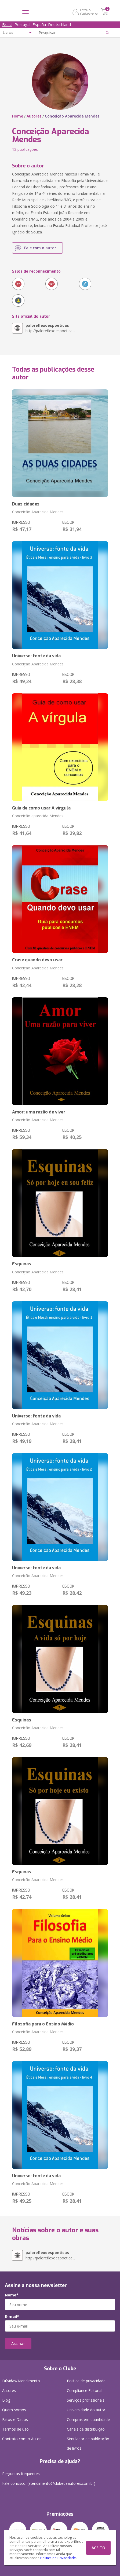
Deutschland (59, 24)
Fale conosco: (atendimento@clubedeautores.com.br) (48, 2483)
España (39, 24)
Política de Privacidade (58, 2558)
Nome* (12, 2295)
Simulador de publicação (88, 2444)
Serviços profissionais (85, 2400)
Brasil (7, 24)
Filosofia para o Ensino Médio (43, 2024)
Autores (34, 116)
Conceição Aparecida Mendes (38, 511)
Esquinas (21, 1263)
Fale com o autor (40, 247)
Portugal (22, 24)
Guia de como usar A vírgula (41, 808)
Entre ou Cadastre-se (89, 12)
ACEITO (98, 2547)
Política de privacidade (86, 2380)
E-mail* (12, 2316)
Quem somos (14, 2409)
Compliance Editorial (84, 2390)
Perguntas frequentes (21, 2473)
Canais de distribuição (86, 2429)
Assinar (18, 2343)
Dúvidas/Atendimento (21, 2380)
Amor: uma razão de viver (38, 1112)
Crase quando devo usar (37, 959)
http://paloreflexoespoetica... (50, 328)
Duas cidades (25, 504)
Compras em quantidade (88, 2419)
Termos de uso (15, 2429)
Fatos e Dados (15, 2419)
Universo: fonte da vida (36, 655)
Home (17, 116)
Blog (6, 2400)
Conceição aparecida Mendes (37, 815)
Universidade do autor (86, 2409)
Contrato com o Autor (21, 2438)
